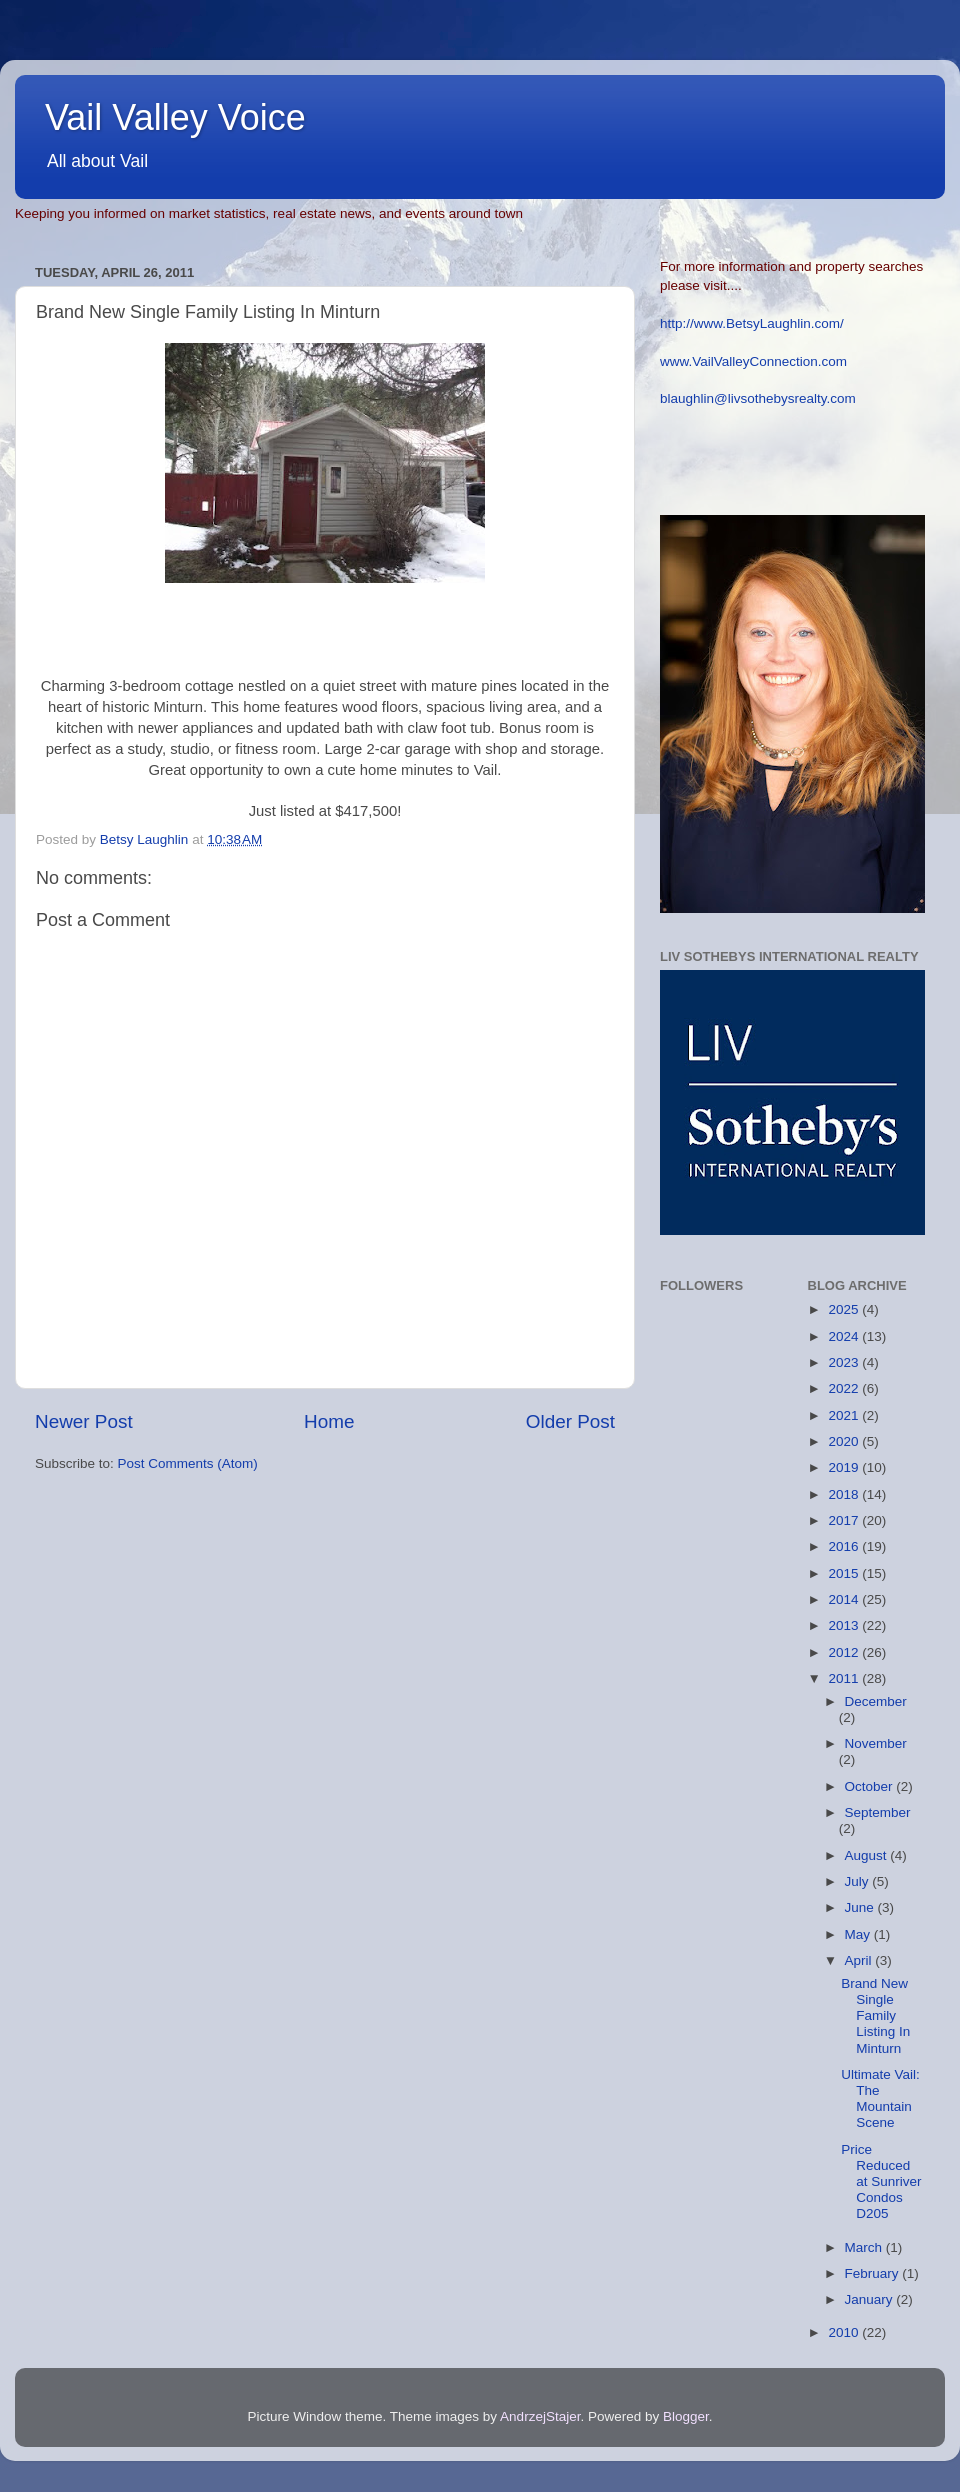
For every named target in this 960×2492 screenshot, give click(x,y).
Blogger (686, 2416)
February (874, 2273)
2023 (845, 1362)
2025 (845, 1309)
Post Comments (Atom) (188, 1463)
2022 (845, 1388)
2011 (845, 1678)
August (868, 1855)
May (859, 1934)
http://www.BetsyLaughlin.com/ (752, 323)
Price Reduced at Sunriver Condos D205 (881, 2182)
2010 (845, 2332)
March (865, 2247)
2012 (845, 1652)
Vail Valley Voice (175, 117)
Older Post (570, 1421)
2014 (845, 1599)
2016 (845, 1546)
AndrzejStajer (540, 2416)
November (876, 1743)
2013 (845, 1625)
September (878, 1812)
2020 (845, 1441)
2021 (845, 1415)
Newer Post (84, 1421)
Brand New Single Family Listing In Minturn (875, 2016)
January (871, 2299)
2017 (845, 1520)
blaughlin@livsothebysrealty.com (758, 398)
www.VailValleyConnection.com (753, 361)
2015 (845, 1573)
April (860, 1960)
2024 (845, 1336)
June (861, 1907)
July (859, 1881)
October (871, 1786)
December (876, 1701)
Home (329, 1421)
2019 (845, 1467)
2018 (845, 1494)
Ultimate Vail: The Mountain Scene (880, 2099)
